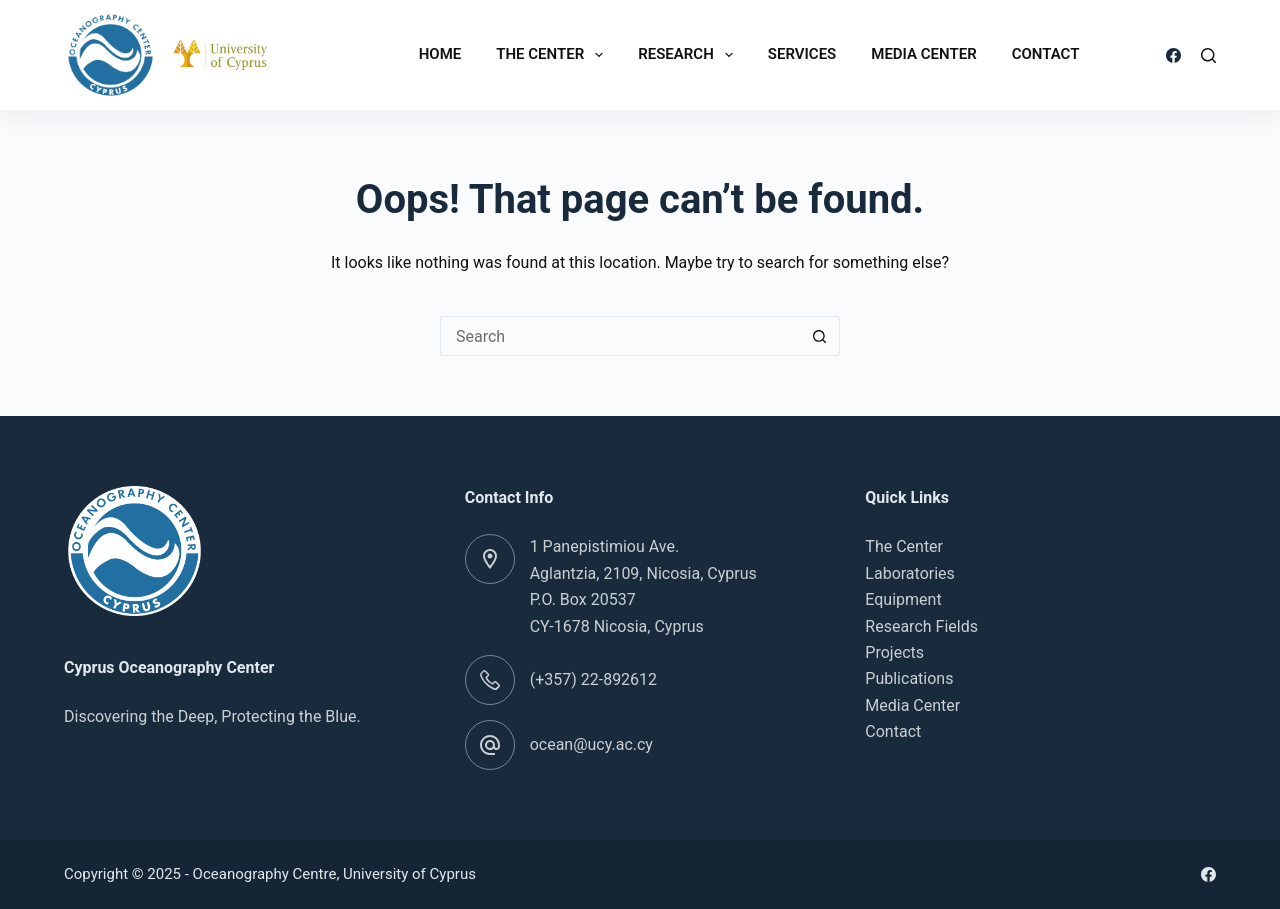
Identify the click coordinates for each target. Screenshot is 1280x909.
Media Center (923, 54)
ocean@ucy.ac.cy (591, 744)
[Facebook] (1173, 55)
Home (440, 54)
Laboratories (910, 573)
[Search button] (820, 336)
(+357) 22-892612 (593, 679)
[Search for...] (620, 336)
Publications (909, 678)
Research (689, 55)
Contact (1046, 54)
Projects (894, 652)
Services (802, 54)
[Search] (1208, 55)
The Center (553, 55)
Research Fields (921, 626)
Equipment (903, 599)
